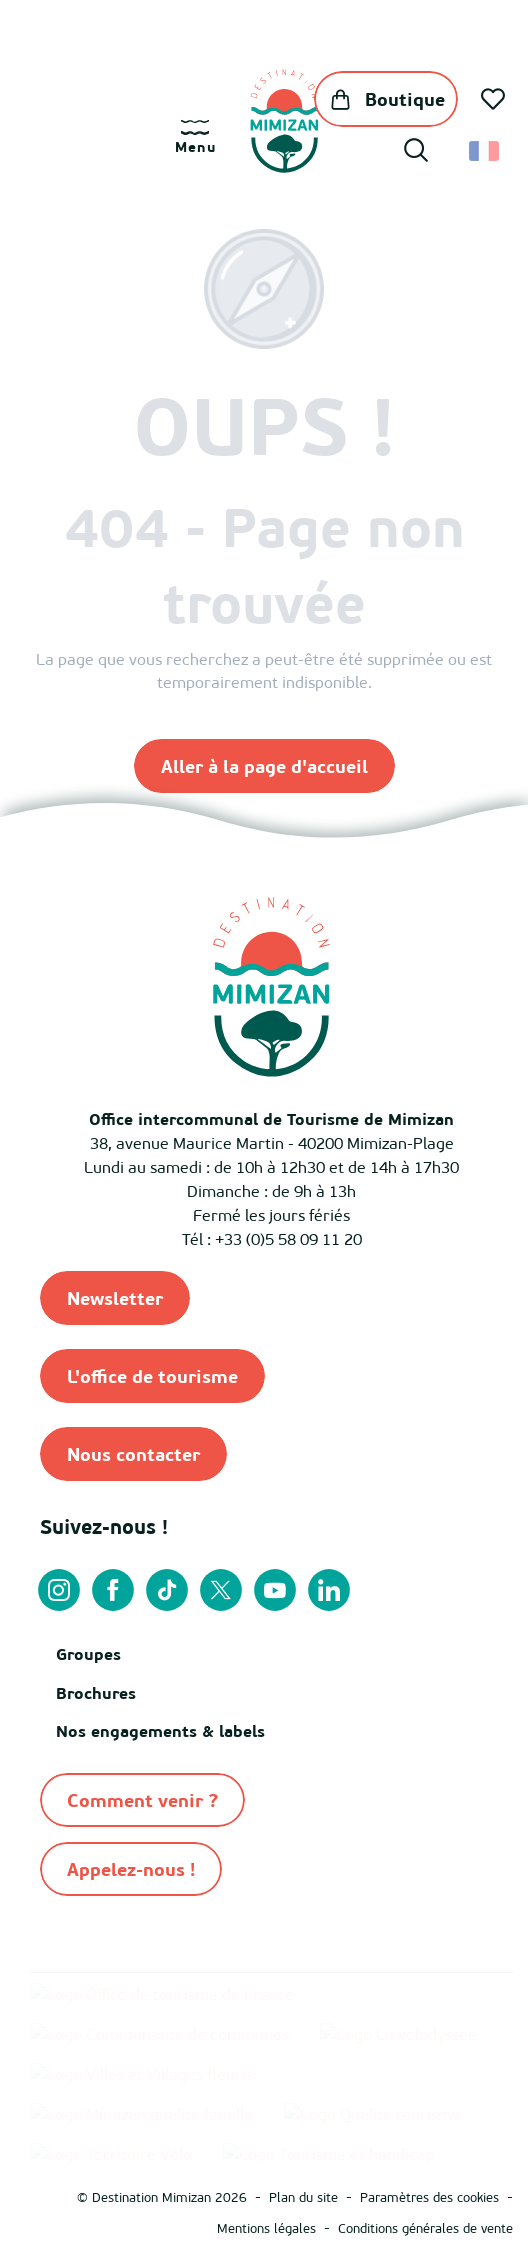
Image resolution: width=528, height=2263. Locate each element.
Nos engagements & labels (160, 1731)
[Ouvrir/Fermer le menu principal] (195, 137)
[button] (416, 153)
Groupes (88, 1654)
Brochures (96, 1693)
